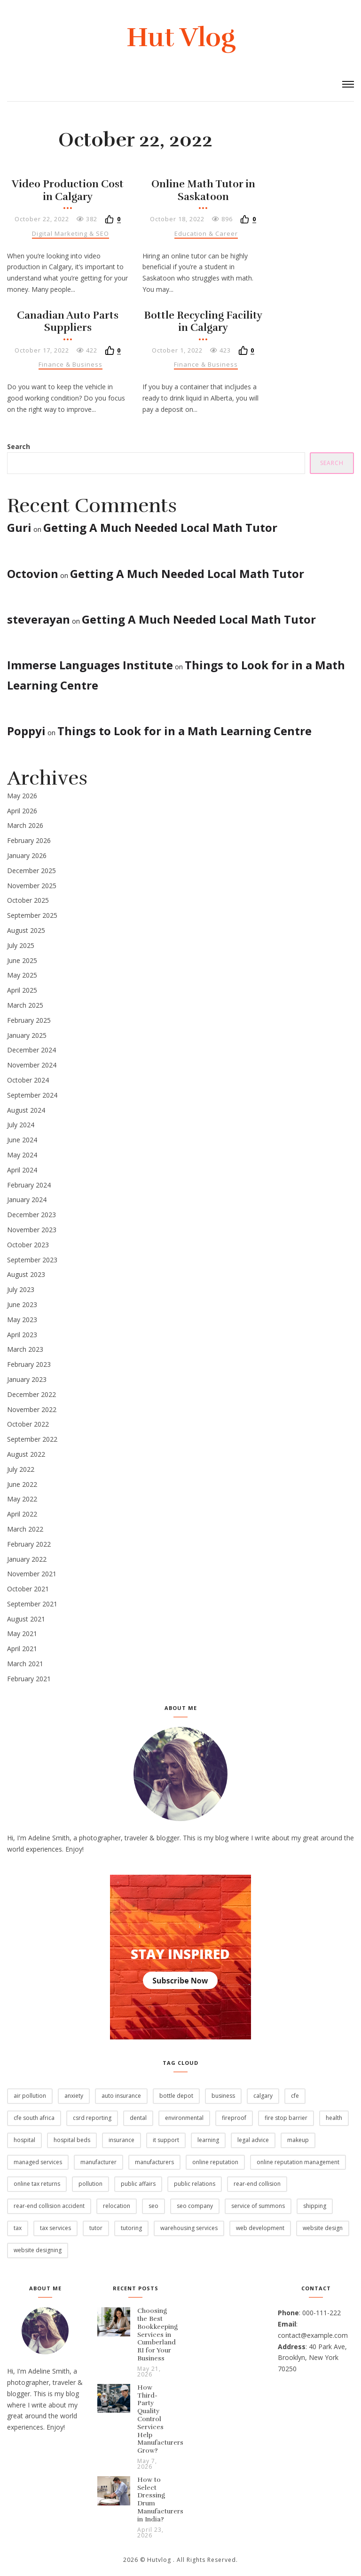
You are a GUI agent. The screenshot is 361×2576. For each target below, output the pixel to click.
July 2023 (20, 1289)
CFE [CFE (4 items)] (295, 2096)
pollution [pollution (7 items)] (90, 2184)
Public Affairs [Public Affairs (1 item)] (138, 2184)
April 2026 (22, 810)
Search (18, 446)
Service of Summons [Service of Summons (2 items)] (258, 2206)
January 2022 (27, 1559)
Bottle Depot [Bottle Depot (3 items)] (176, 2096)
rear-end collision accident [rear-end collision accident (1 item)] (49, 2206)
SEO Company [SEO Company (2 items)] (195, 2206)
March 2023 (25, 1349)
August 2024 (26, 1110)
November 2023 (31, 1229)
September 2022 (32, 1439)
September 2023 (32, 1259)
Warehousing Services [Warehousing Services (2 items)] (189, 2228)
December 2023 (31, 1214)
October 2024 (28, 1079)
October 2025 (28, 900)
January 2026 (27, 855)
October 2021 (28, 1588)
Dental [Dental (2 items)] (138, 2118)
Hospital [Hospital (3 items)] (24, 2140)
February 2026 (29, 840)
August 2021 (26, 1618)
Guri (19, 527)
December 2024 (31, 1049)
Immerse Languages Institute (90, 665)
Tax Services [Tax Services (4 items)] (55, 2228)
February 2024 (29, 1184)
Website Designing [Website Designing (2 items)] (38, 2250)
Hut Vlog (180, 37)
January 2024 (27, 1199)
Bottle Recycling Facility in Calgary (203, 321)
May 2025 (22, 975)
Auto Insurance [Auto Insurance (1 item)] (121, 2096)
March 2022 (25, 1529)
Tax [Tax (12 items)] (18, 2228)
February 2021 (29, 1678)
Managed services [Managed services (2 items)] (38, 2162)
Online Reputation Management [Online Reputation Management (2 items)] (298, 2162)
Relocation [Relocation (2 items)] (116, 2206)
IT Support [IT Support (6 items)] (166, 2140)
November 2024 (31, 1064)
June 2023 (22, 1304)
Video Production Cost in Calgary (68, 189)
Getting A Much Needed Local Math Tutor (160, 527)
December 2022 (31, 1394)
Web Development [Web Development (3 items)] (260, 2228)
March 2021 (25, 1663)
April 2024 (22, 1169)
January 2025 (27, 1035)
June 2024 (22, 1139)
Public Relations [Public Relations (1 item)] (194, 2184)
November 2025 (31, 885)
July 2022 (20, 1469)
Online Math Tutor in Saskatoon (203, 189)
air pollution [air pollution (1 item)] (30, 2096)
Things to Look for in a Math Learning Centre (184, 730)
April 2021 (22, 1648)
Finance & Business (70, 364)
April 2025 (22, 990)
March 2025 (25, 1005)
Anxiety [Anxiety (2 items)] (73, 2096)
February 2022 (29, 1544)
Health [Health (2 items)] (334, 2118)
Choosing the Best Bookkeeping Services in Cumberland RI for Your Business (157, 2334)
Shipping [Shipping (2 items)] (314, 2206)
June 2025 (22, 960)
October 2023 (28, 1244)
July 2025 (20, 945)
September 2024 (32, 1095)
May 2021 (22, 1633)
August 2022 (26, 1454)
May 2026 (22, 795)
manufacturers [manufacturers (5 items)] (154, 2162)
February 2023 (29, 1364)
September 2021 (32, 1603)
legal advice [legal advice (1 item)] (253, 2140)
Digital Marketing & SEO (70, 233)
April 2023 (22, 1334)
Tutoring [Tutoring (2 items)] (131, 2228)
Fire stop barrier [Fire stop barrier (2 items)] (286, 2118)
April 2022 (22, 1513)
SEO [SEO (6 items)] (153, 2206)
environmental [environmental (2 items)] (184, 2118)
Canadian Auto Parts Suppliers (67, 321)
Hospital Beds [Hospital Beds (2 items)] (72, 2140)
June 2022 (22, 1484)
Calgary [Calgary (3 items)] (263, 2096)
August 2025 (26, 930)
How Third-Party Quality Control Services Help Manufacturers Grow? (160, 2419)
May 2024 (22, 1154)
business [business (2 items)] (223, 2096)
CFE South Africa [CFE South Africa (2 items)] (34, 2118)
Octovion (32, 573)
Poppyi (26, 730)
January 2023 (27, 1379)
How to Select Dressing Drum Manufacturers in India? (160, 2499)
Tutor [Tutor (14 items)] (95, 2228)
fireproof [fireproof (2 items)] (234, 2118)
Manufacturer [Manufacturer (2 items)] (98, 2162)
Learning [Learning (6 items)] (208, 2140)
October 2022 (28, 1424)
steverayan (38, 619)
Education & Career (206, 233)
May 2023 (22, 1319)
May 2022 (22, 1498)
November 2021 (31, 1573)
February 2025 (29, 1020)
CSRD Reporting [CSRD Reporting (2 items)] (92, 2118)
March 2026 (25, 825)
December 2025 (31, 870)
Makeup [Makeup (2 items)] (298, 2140)
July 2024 (20, 1124)
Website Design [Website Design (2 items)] (323, 2228)
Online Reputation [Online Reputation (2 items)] (215, 2162)
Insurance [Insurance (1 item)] (121, 2140)
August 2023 (26, 1274)
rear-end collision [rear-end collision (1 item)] (257, 2184)
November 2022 (31, 1409)
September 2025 (32, 915)
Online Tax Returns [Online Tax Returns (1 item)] (37, 2184)
